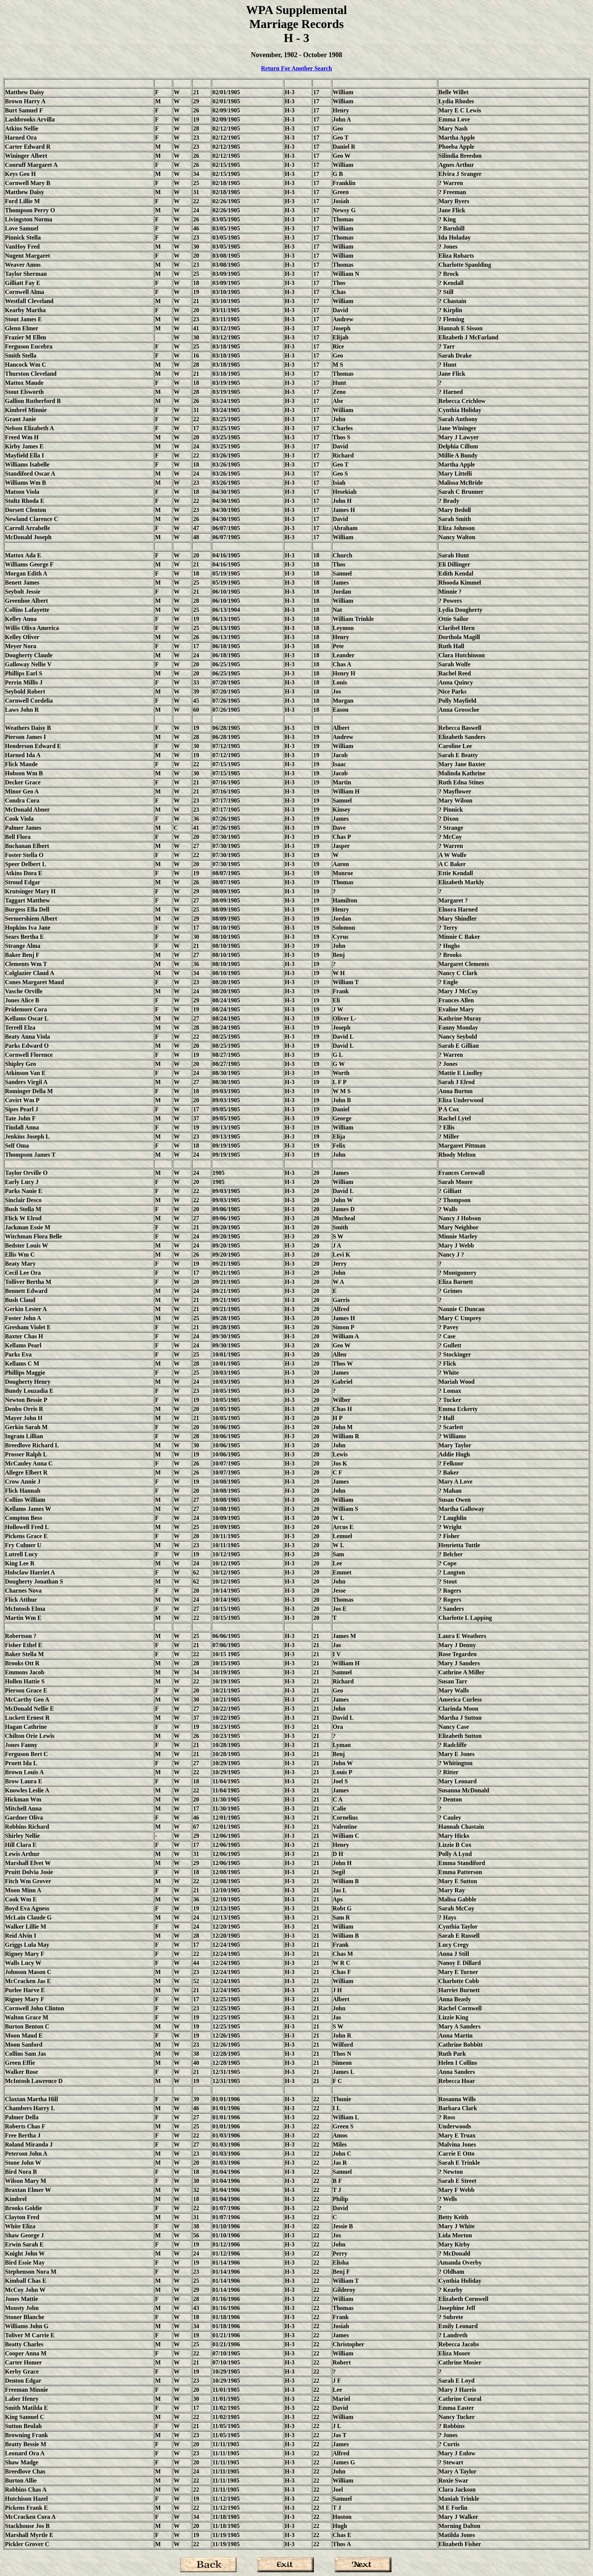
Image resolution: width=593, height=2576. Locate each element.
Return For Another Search (296, 68)
